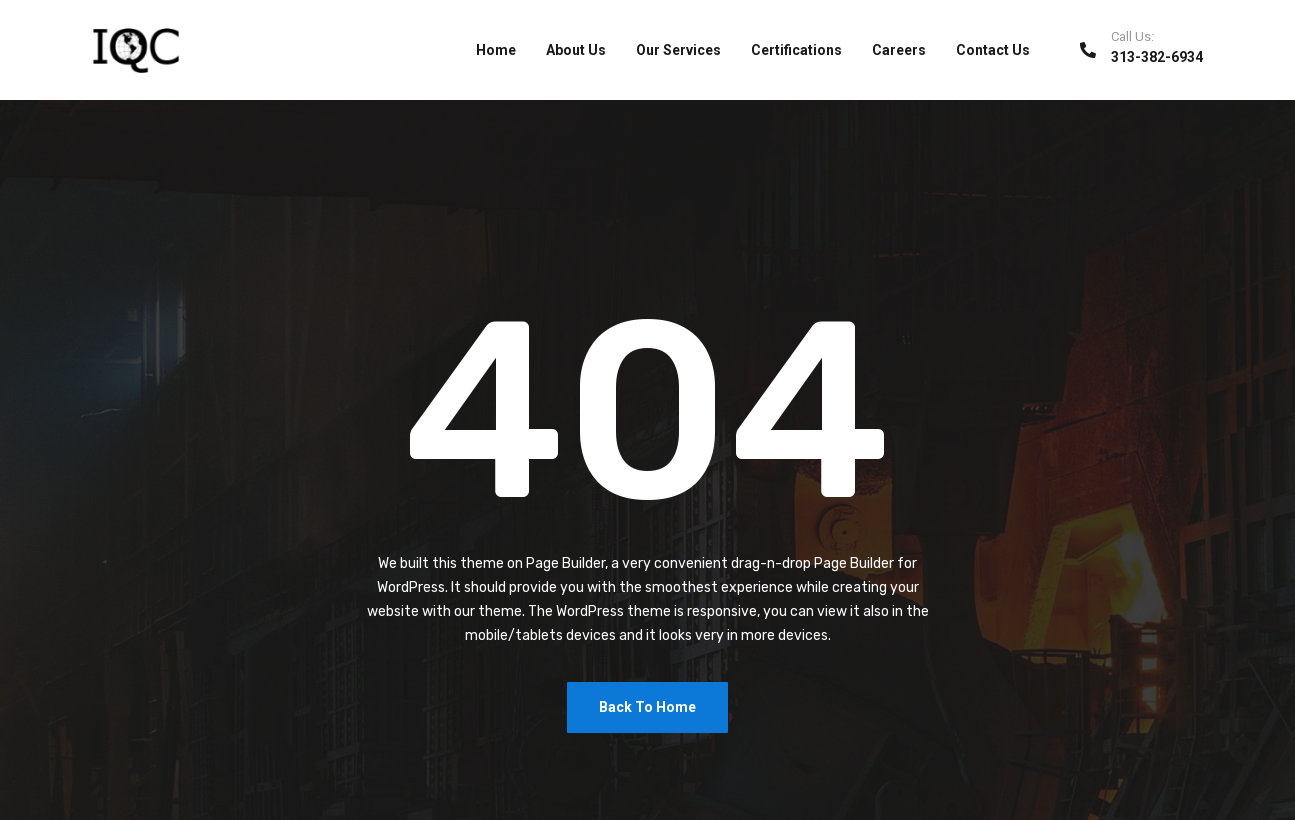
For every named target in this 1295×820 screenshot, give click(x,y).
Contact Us (993, 50)
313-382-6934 (1157, 57)
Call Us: (1132, 36)
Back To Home (647, 707)
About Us (576, 50)
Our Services (678, 50)
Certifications (796, 50)
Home (496, 50)
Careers (899, 50)
